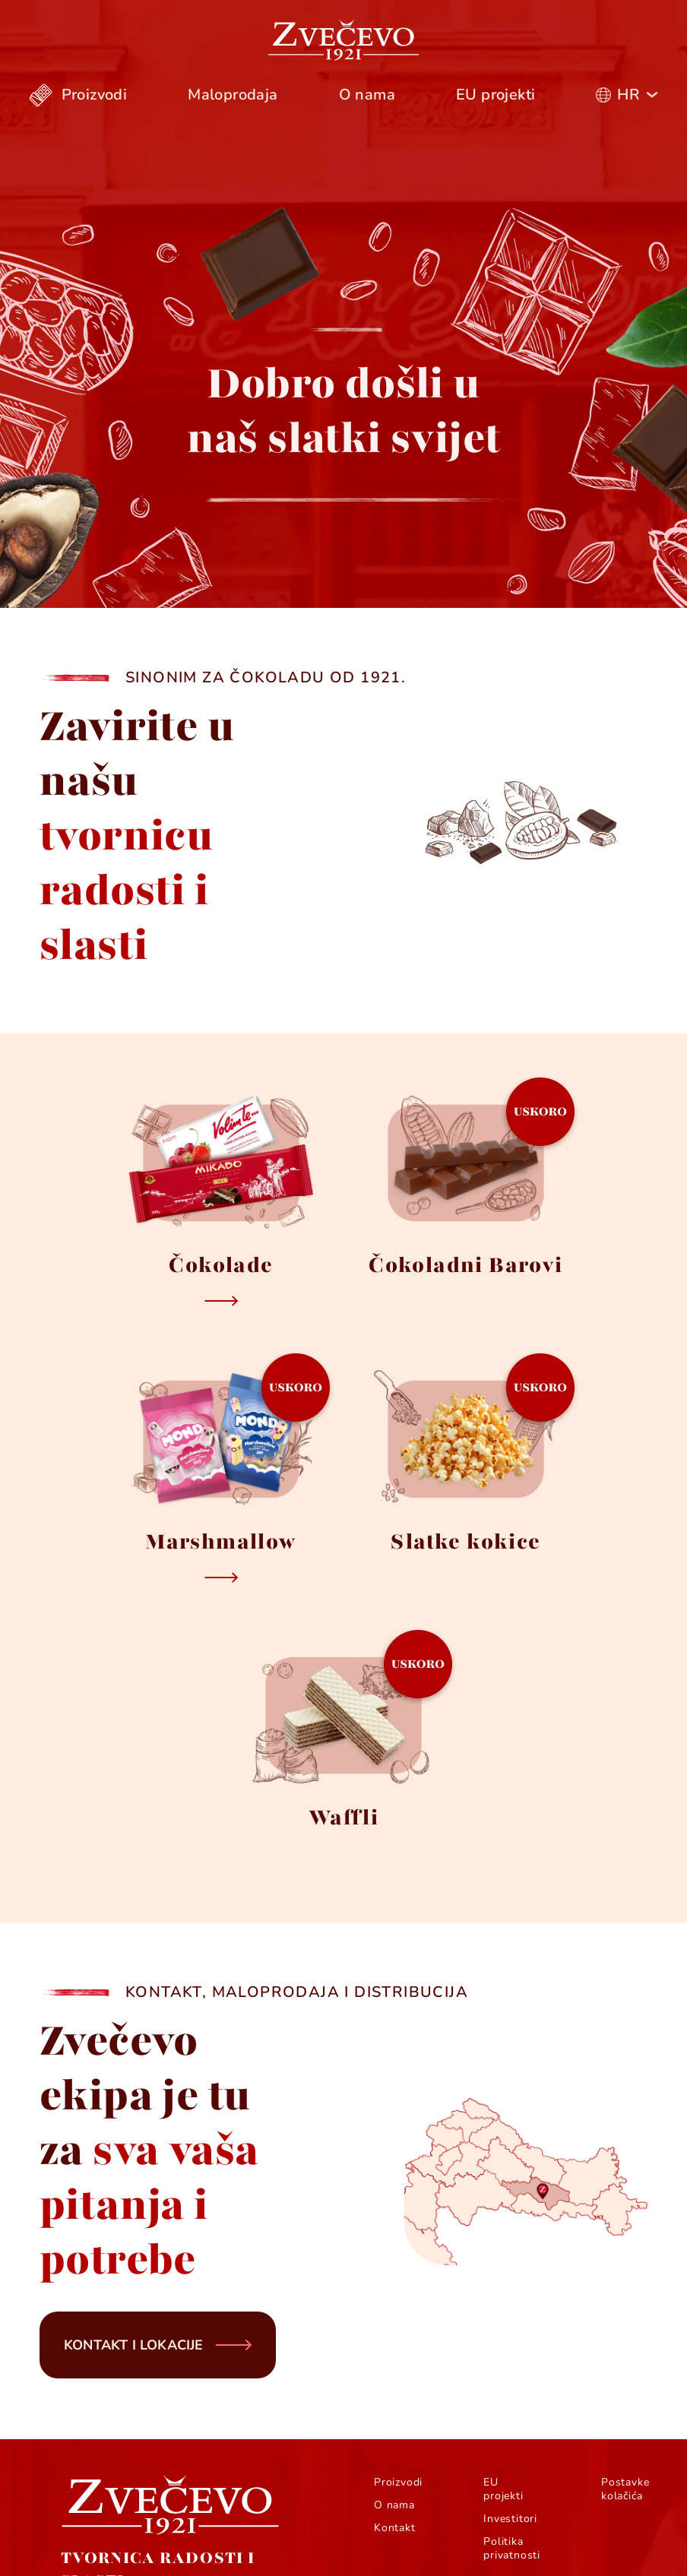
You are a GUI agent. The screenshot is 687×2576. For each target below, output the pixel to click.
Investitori (510, 2519)
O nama (394, 2505)
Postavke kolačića (625, 2489)
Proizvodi (398, 2482)
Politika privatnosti (511, 2548)
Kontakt (395, 2528)
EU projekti (503, 2489)
